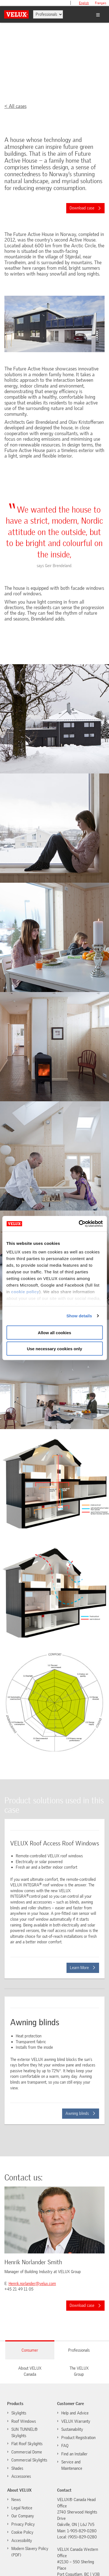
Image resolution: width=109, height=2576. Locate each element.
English (84, 3)
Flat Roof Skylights (26, 2443)
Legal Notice (21, 2507)
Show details (79, 1315)
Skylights (18, 2413)
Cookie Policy (19, 2532)
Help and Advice (75, 2413)
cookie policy (25, 1291)
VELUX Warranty (75, 2421)
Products (15, 2403)
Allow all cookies (54, 1332)
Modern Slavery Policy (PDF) (29, 2551)
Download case (85, 208)
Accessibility (21, 2540)
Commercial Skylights (29, 2460)
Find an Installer (74, 2454)
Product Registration (78, 2437)
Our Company (22, 2515)
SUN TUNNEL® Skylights (24, 2432)
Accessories (21, 2476)
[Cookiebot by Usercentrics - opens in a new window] (78, 1223)
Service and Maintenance (71, 2465)
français (100, 3)
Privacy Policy (23, 2524)
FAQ (64, 2445)
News (16, 2499)
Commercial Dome (26, 2452)
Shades (17, 2468)
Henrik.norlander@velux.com (32, 2283)
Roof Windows (23, 2421)
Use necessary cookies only (54, 1348)
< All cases (15, 106)
